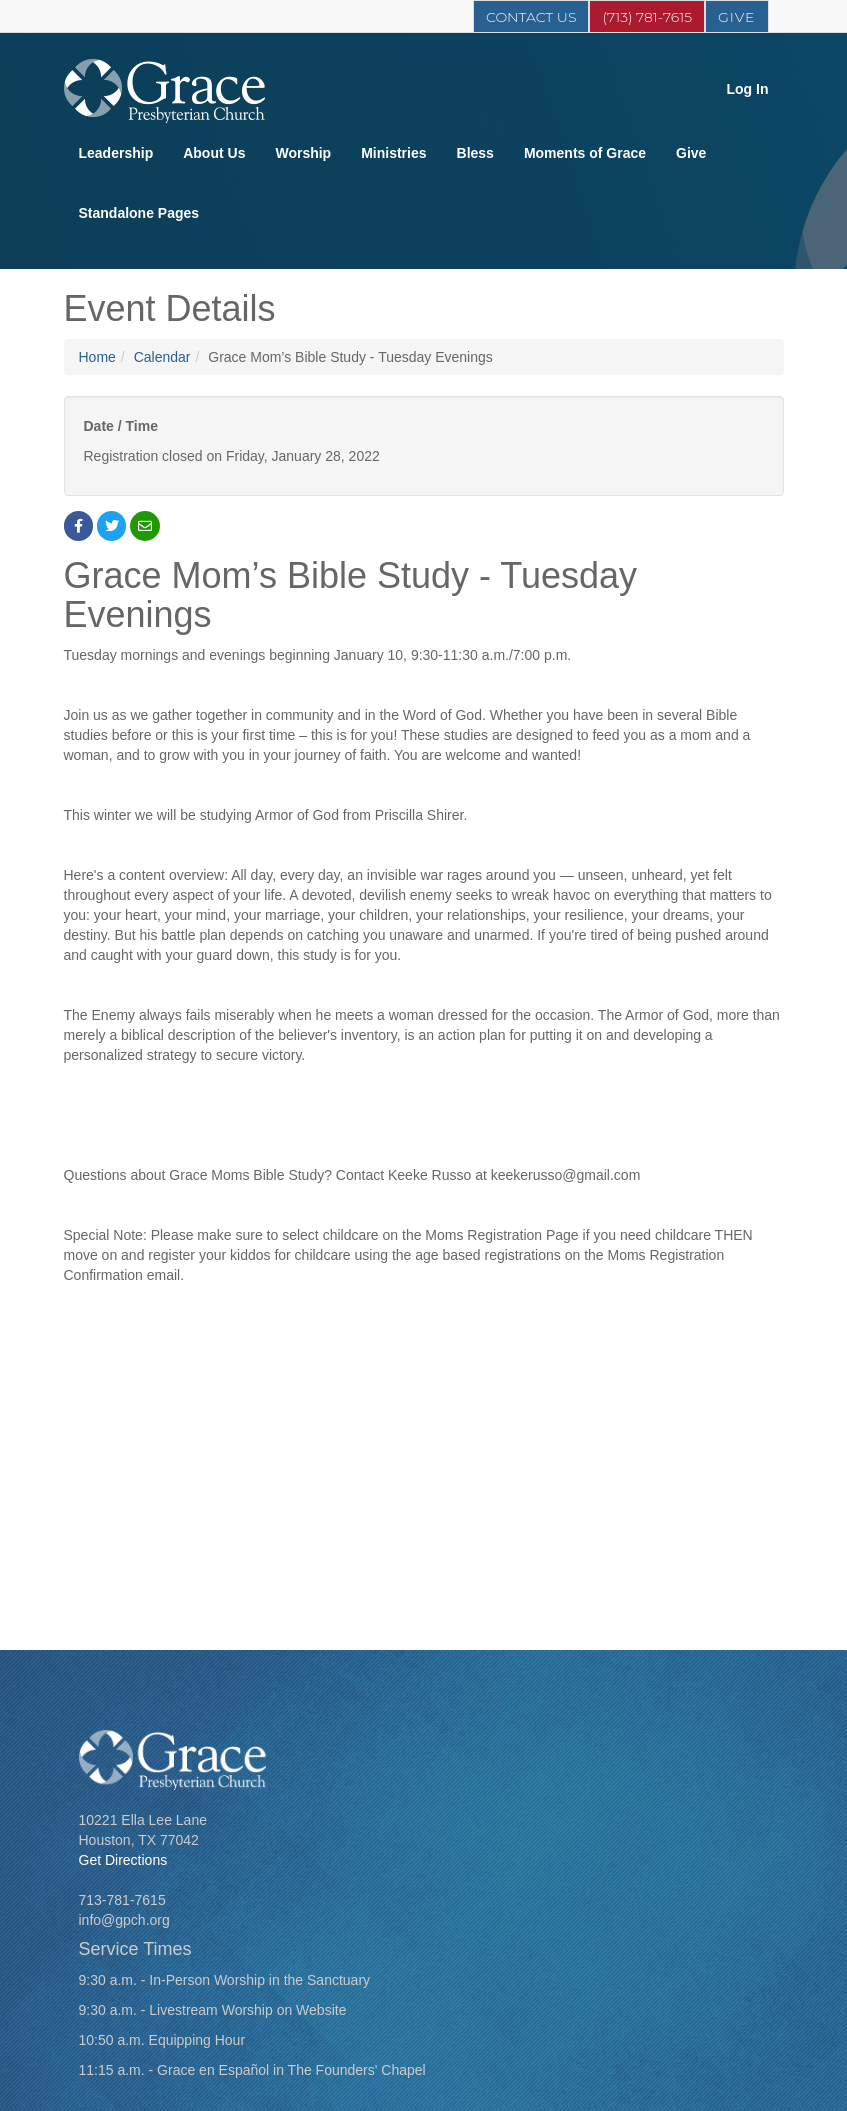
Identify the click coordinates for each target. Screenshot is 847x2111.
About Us (214, 153)
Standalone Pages (139, 213)
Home (97, 357)
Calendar (162, 357)
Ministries (393, 153)
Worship (303, 153)
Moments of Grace (585, 153)
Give (737, 17)
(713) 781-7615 (647, 17)
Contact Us (531, 17)
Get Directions (123, 1860)
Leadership (116, 153)
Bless (475, 153)
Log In (748, 89)
